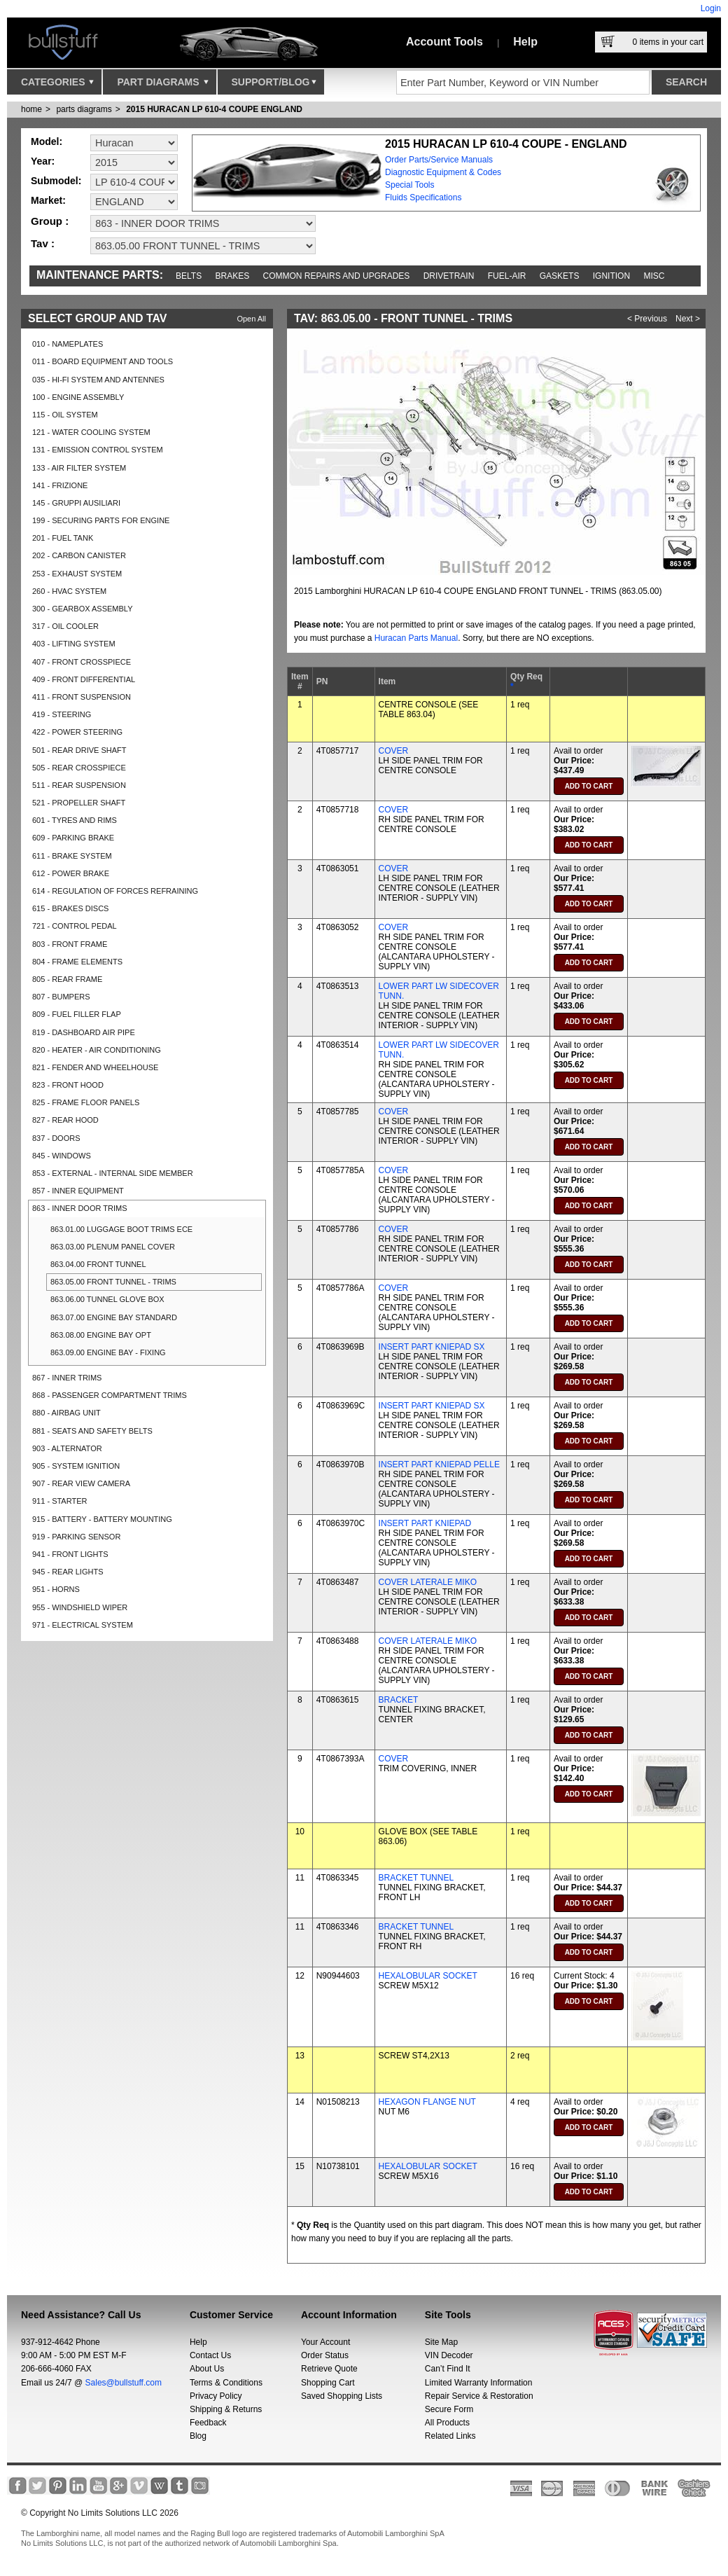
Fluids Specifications (423, 197)
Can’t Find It (447, 2369)
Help (525, 42)
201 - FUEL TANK (62, 538)
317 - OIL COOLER (65, 626)
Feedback (208, 2423)
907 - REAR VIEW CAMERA (81, 1483)
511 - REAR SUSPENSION (79, 785)
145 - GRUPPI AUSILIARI (76, 503)
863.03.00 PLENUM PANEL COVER (112, 1246)
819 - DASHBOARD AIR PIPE (83, 1032)
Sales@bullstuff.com (123, 2383)
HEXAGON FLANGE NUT (427, 2102)
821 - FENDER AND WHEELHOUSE (95, 1067)
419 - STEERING (61, 714)
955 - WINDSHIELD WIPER (79, 1607)
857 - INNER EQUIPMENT (78, 1190)
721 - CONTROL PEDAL (74, 926)
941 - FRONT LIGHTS (70, 1554)
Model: (46, 141)
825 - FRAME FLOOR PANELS (85, 1102)
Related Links (450, 2436)
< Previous (647, 319)
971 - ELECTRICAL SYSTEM (82, 1625)
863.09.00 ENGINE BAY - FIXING (108, 1352)
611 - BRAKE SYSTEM (72, 856)
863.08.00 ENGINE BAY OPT (100, 1335)
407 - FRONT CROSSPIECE (81, 662)
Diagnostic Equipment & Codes (443, 172)
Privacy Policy (216, 2396)
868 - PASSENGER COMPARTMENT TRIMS (109, 1395)
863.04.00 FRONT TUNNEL (98, 1264)
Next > (688, 319)
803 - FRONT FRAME (69, 944)
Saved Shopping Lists (341, 2396)
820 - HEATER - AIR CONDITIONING (96, 1050)
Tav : (43, 243)
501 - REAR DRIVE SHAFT (79, 750)
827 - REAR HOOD (65, 1120)
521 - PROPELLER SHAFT (78, 802)
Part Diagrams (162, 85)
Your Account (325, 2342)
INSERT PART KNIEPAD (425, 1523)
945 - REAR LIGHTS (67, 1571)
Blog (198, 2436)
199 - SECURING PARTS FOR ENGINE (100, 520)
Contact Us (210, 2355)
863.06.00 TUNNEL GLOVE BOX (107, 1299)
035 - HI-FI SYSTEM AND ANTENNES (98, 379)
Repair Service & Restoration (479, 2396)
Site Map (441, 2342)
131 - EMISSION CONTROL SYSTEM (97, 449)
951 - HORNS (56, 1589)
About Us (207, 2369)
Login (711, 8)
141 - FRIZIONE (60, 485)
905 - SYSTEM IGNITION (76, 1466)
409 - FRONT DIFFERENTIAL (83, 679)
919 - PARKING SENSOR (76, 1536)
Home (31, 109)
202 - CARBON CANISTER (79, 555)
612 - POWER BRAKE (70, 873)
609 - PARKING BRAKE (73, 837)
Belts (189, 276)
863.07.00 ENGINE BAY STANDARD (113, 1317)
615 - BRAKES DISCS (70, 908)
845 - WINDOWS (61, 1155)
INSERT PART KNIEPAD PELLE (439, 1464)
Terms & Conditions (226, 2383)
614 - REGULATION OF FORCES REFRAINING (115, 891)
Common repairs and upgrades (336, 276)
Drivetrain (449, 276)
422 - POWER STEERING (77, 732)
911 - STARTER (59, 1501)
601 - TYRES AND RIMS (74, 820)
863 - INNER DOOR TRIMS (79, 1208)
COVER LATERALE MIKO (428, 1582)
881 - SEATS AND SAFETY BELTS (92, 1431)
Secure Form (449, 2409)
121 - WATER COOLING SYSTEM (91, 432)
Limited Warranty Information (479, 2383)
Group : (50, 221)
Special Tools (410, 185)
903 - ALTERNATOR (67, 1448)
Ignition (611, 276)
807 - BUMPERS (61, 996)
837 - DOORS (56, 1138)
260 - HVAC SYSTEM (69, 591)
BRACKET (399, 1700)
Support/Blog (274, 85)
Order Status (325, 2355)
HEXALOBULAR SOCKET (428, 1976)
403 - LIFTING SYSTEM (73, 643)
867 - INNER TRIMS (67, 1377)
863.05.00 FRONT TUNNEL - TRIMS (113, 1281)
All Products (447, 2423)
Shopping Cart (328, 2383)
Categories (57, 85)
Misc (653, 276)
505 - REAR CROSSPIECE (79, 767)
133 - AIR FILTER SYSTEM (79, 468)
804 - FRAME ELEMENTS (77, 961)
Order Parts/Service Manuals (439, 160)
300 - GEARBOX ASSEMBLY (82, 608)
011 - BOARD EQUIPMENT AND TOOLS (102, 361)
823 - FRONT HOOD (68, 1085)
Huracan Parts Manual (416, 638)
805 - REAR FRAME (67, 979)
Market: (48, 200)
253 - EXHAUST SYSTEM (77, 573)
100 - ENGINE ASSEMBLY (78, 397)
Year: (43, 161)
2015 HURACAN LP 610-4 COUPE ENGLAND (214, 109)
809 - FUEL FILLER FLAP (76, 1014)
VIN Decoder (449, 2355)
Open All (251, 318)
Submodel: (56, 180)
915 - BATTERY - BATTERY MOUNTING (102, 1519)
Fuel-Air (507, 276)
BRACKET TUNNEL (416, 1878)
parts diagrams (83, 109)
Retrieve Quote (329, 2369)
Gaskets (560, 276)
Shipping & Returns (226, 2409)
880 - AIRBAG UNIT (66, 1412)
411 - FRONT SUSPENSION (81, 697)
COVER (394, 751)
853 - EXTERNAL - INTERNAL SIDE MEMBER (112, 1173)
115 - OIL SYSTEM (65, 414)
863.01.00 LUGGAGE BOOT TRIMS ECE (121, 1229)
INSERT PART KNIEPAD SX (432, 1347)
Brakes (233, 276)
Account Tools (444, 42)
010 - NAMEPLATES (67, 344)
